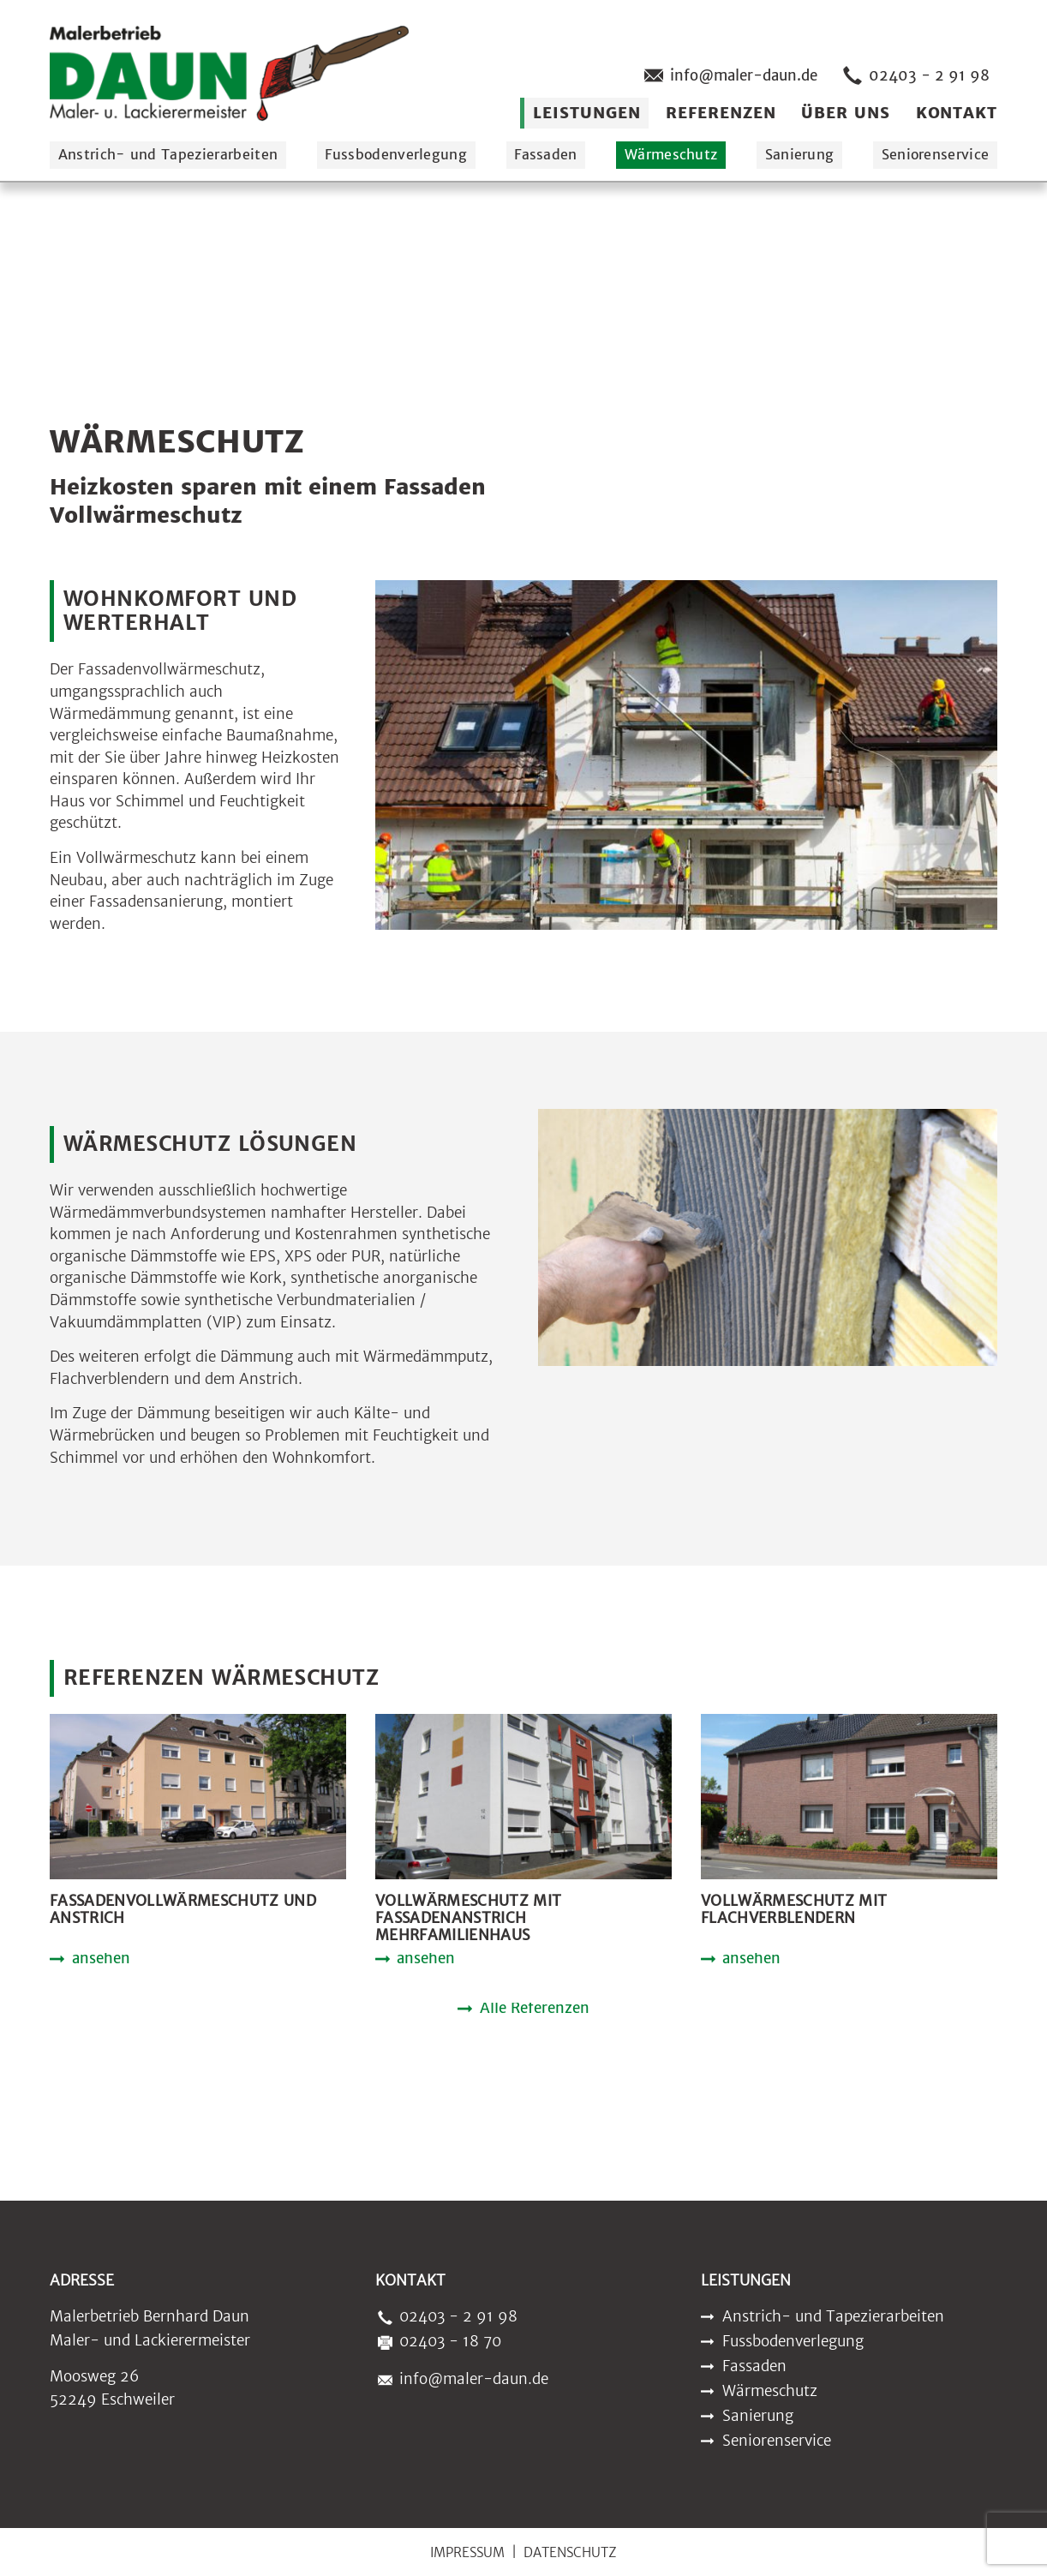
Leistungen (586, 113)
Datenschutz (570, 2552)
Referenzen (720, 113)
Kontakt (956, 113)
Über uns (845, 113)
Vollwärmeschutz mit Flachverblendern (794, 1909)
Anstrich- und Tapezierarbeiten (168, 154)
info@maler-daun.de (727, 75)
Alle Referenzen (534, 2010)
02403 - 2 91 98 (913, 75)
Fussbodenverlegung (396, 154)
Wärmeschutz (671, 154)
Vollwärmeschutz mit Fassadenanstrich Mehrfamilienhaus (468, 1918)
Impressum (467, 2552)
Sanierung (800, 154)
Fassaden (545, 154)
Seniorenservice (936, 154)
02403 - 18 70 (436, 2341)
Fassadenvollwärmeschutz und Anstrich (183, 1909)
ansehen (101, 1960)
